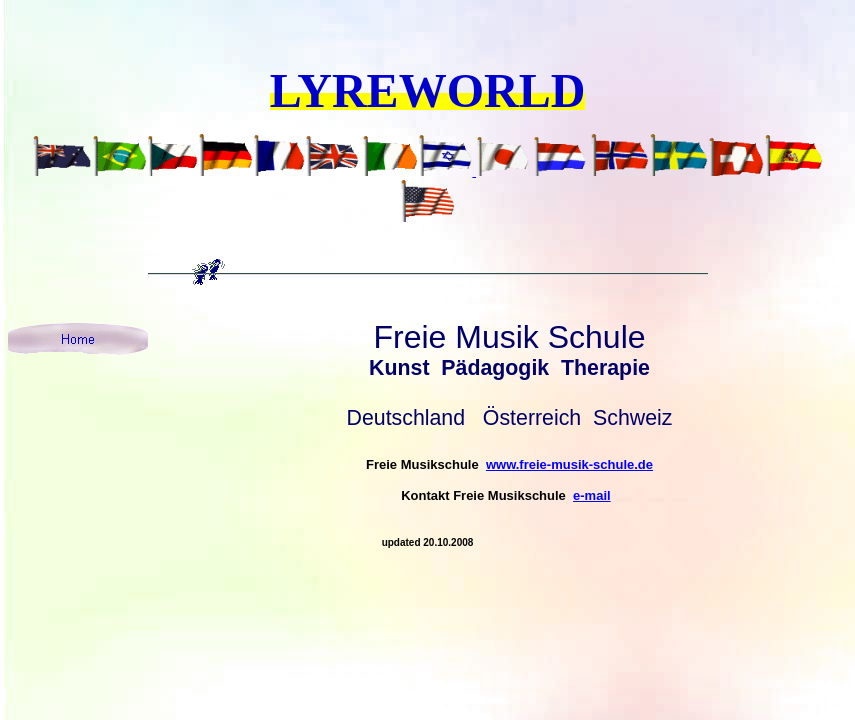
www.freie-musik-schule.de (569, 464)
